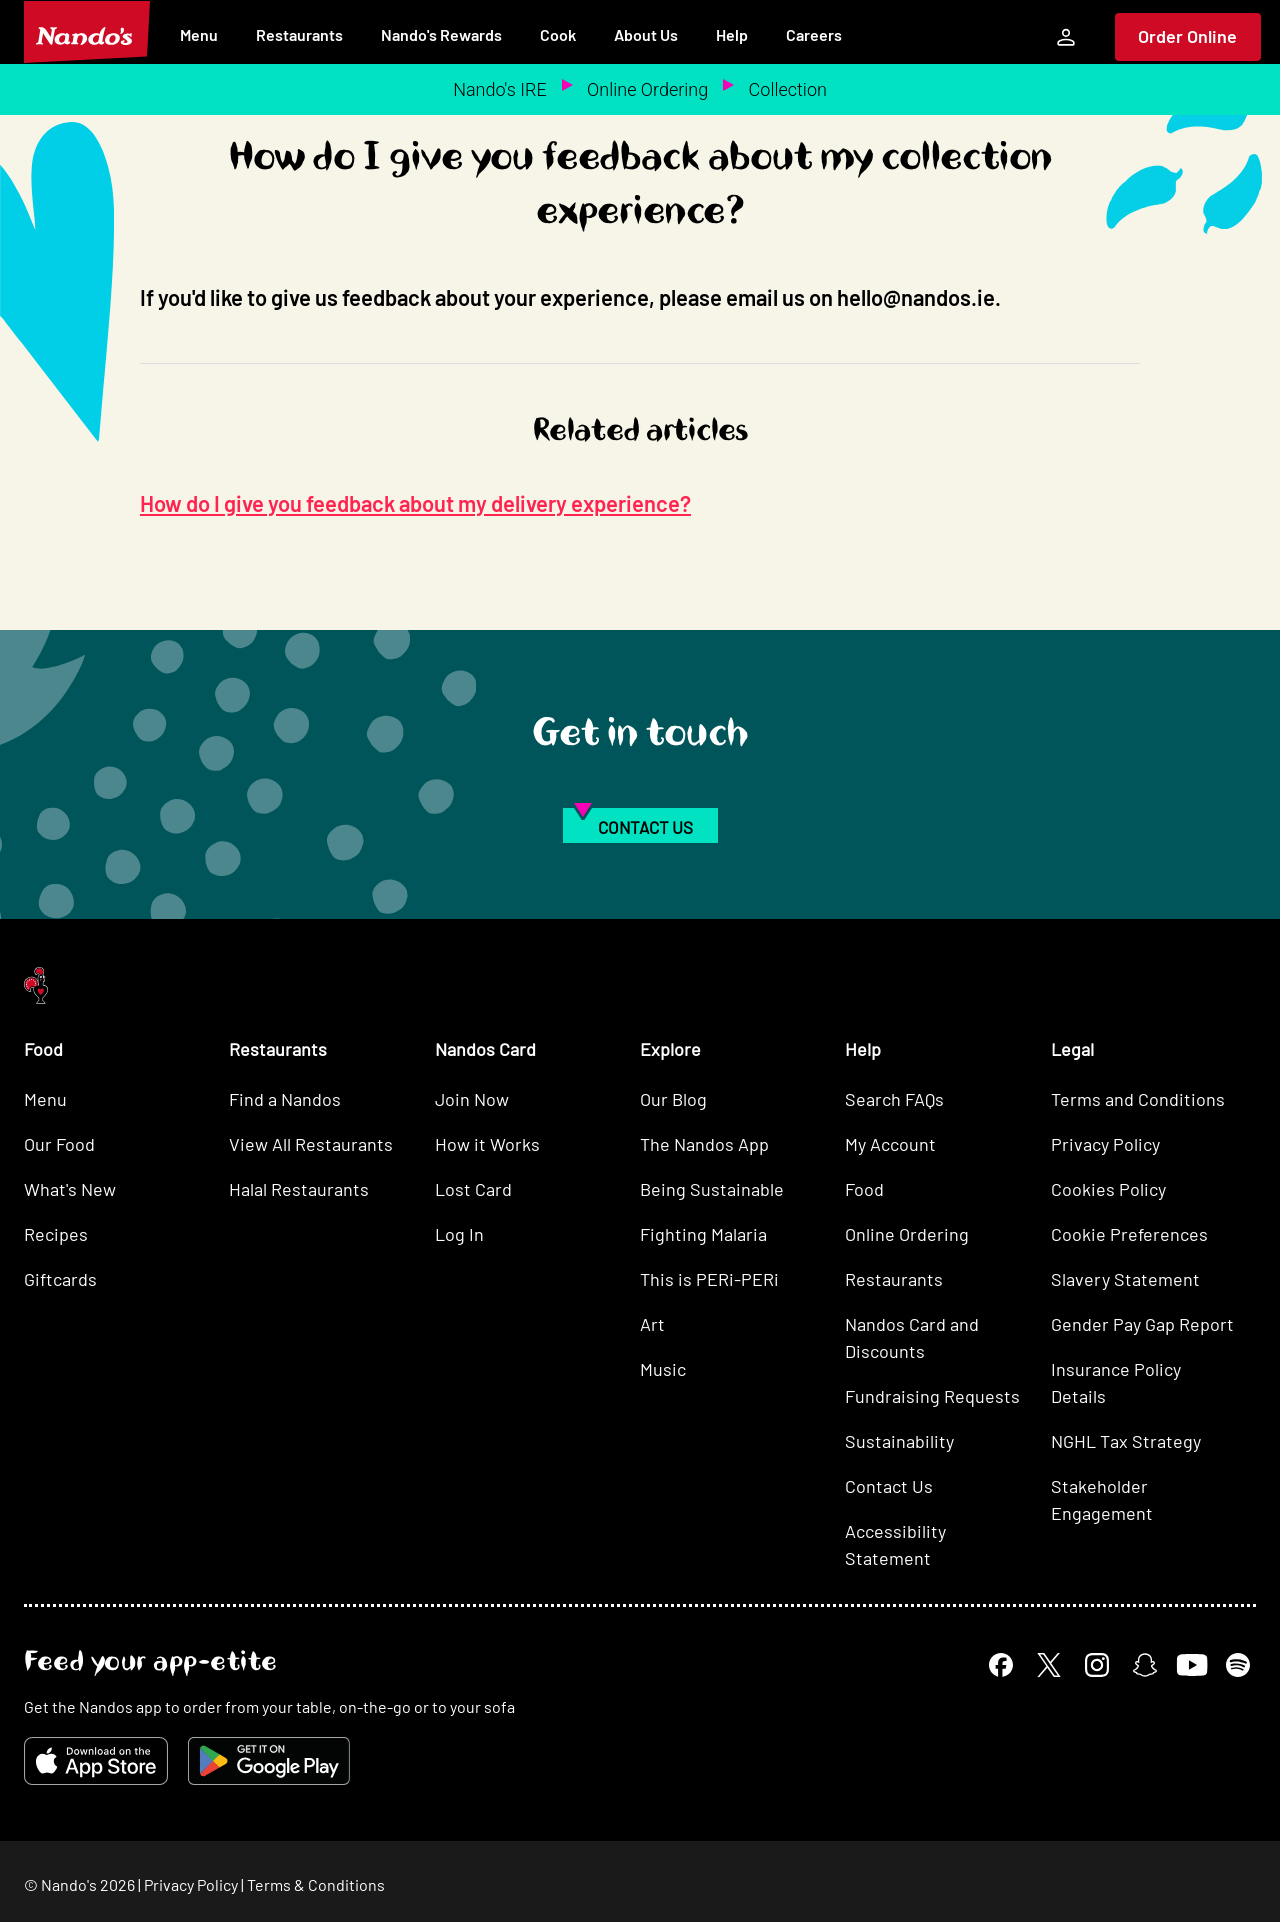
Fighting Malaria (703, 1234)
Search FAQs (894, 1099)
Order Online (1187, 36)
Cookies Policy (1108, 1189)
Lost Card (473, 1189)
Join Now (472, 1099)
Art (652, 1324)
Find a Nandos (285, 1099)
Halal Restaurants (299, 1189)
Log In (459, 1234)
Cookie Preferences (1129, 1234)
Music (663, 1369)
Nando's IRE (500, 89)
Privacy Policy (1105, 1144)
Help (732, 34)
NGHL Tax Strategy (1126, 1441)
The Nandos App (704, 1144)
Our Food (59, 1144)
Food (864, 1189)
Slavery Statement (1125, 1279)
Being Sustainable (712, 1189)
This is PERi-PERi (709, 1279)
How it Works (487, 1144)
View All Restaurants (311, 1144)
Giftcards (60, 1279)
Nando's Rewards (441, 34)
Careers (814, 34)
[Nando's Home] (87, 32)
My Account (890, 1144)
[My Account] (1066, 37)
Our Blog (673, 1099)
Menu (199, 34)
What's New (70, 1189)
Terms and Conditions (1138, 1099)
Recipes (56, 1234)
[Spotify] (1238, 1665)
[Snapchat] (1145, 1665)
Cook (558, 34)
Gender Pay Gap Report (1142, 1324)
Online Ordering (647, 89)
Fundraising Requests (932, 1396)
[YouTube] (1191, 1664)
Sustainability (899, 1441)
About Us (646, 34)
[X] (1049, 1665)
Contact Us (889, 1486)
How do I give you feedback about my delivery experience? (415, 503)
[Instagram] (1097, 1665)
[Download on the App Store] (96, 1761)
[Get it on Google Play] (269, 1761)
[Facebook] (1001, 1665)
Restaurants (299, 34)
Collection (788, 89)
